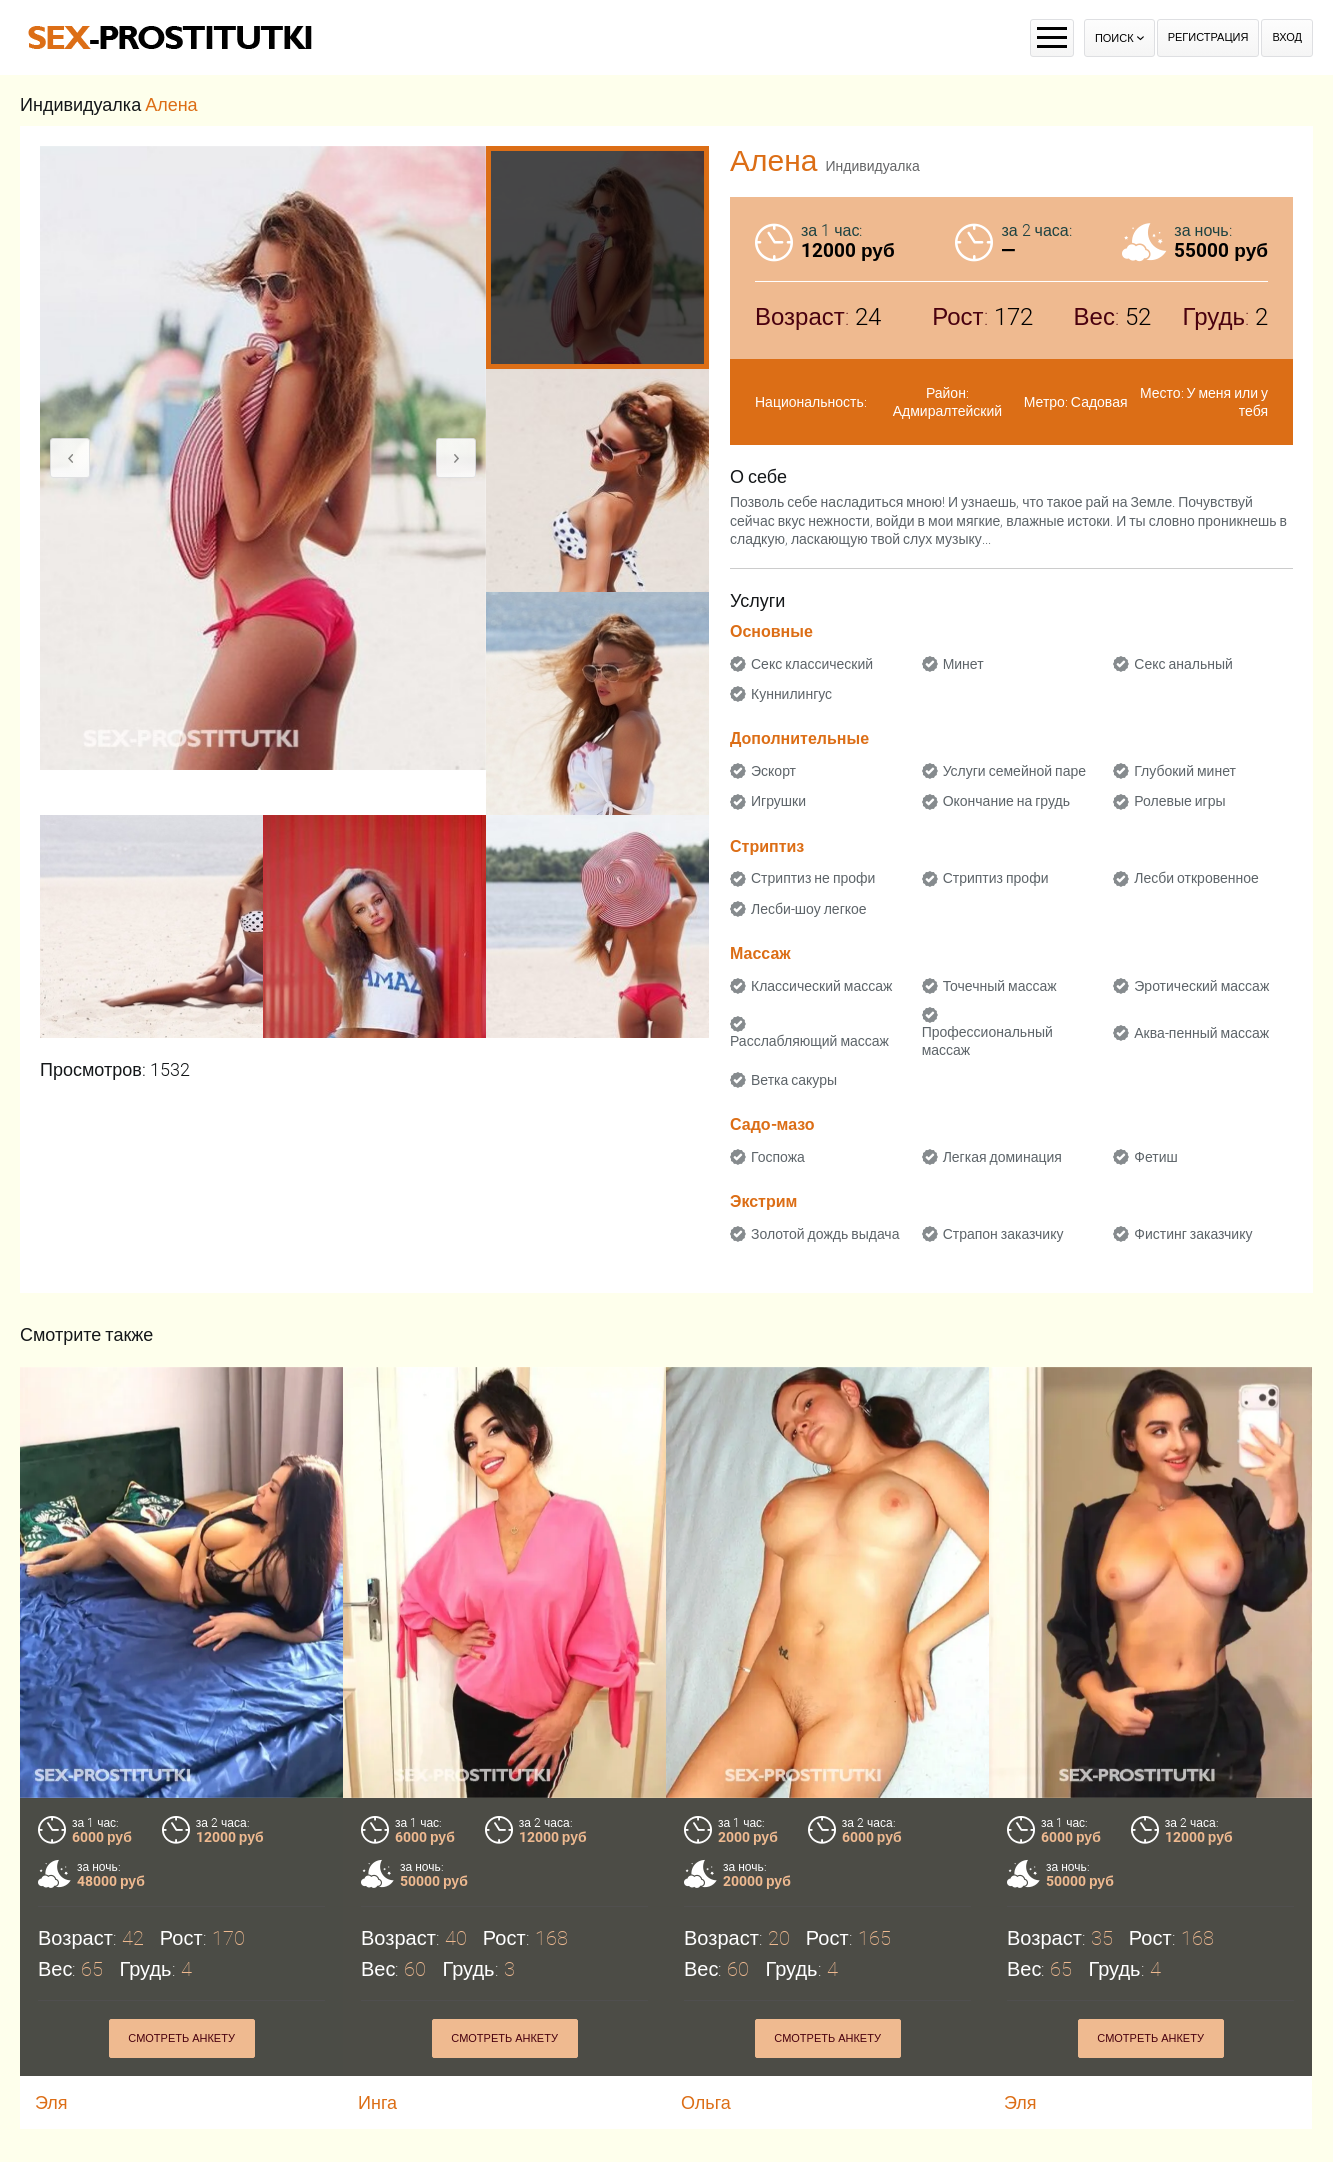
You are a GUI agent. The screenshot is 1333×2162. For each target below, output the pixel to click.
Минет (963, 664)
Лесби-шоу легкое (809, 909)
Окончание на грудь (1006, 801)
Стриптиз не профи (813, 878)
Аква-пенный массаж (1201, 1033)
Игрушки (778, 801)
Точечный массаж (1000, 986)
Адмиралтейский (947, 411)
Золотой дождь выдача (825, 1234)
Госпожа (778, 1157)
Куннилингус (791, 694)
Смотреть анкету (181, 2038)
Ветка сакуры (794, 1080)
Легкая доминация (1002, 1157)
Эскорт (773, 771)
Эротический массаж (1201, 986)
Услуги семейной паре (1014, 771)
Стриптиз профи (996, 878)
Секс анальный (1183, 664)
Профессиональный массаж (987, 1041)
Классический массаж (821, 986)
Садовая (1099, 402)
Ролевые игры (1179, 801)
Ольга (706, 2102)
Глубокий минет (1185, 771)
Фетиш (1155, 1157)
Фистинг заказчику (1193, 1234)
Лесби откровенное (1196, 878)
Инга (377, 2102)
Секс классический (812, 664)
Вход (1287, 37)
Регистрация (1208, 37)
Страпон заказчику (1003, 1234)
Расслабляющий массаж (809, 1041)
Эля (51, 2102)
